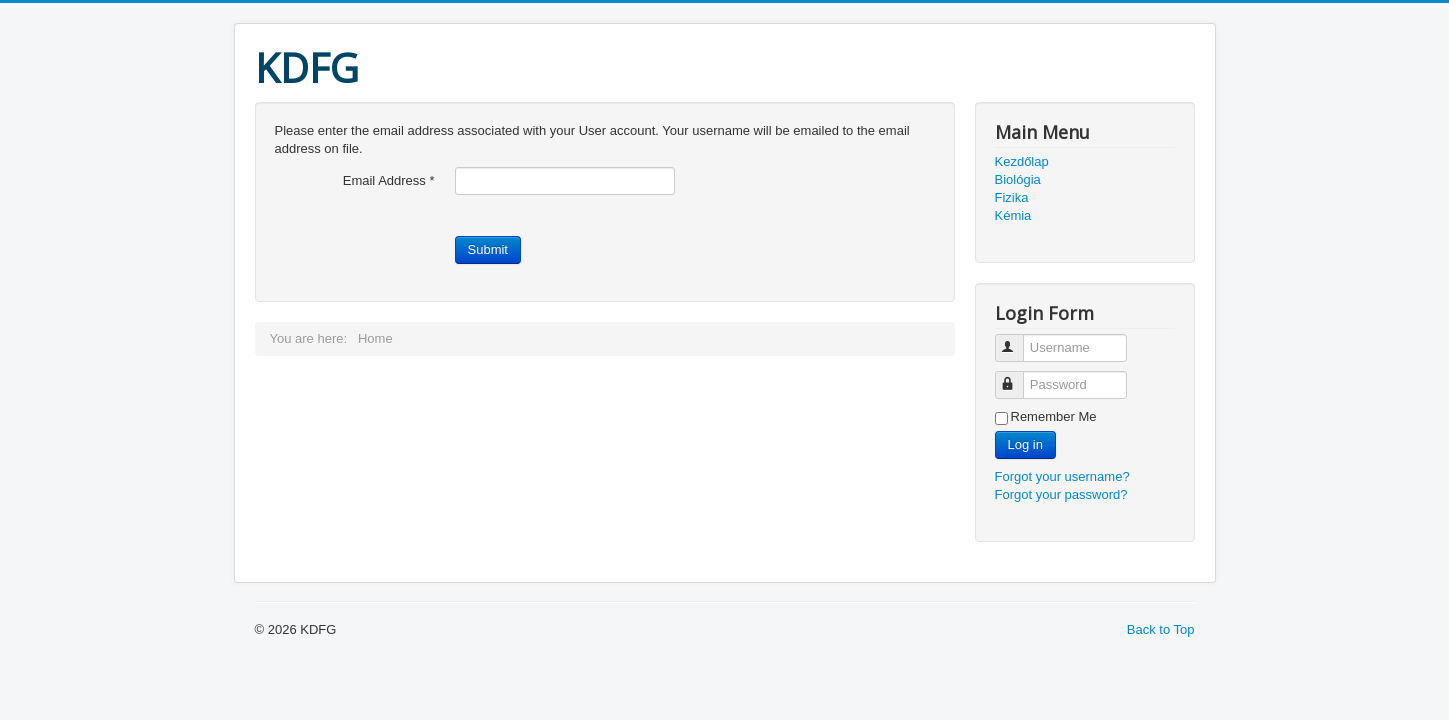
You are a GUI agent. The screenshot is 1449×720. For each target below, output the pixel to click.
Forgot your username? (1062, 476)
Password (1018, 376)
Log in (1025, 444)
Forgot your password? (1061, 494)
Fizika (1012, 197)
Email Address (389, 180)
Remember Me (1054, 416)
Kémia (1013, 215)
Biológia (1018, 179)
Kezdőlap (1022, 161)
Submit (488, 249)
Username (1018, 339)
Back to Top (1161, 629)
